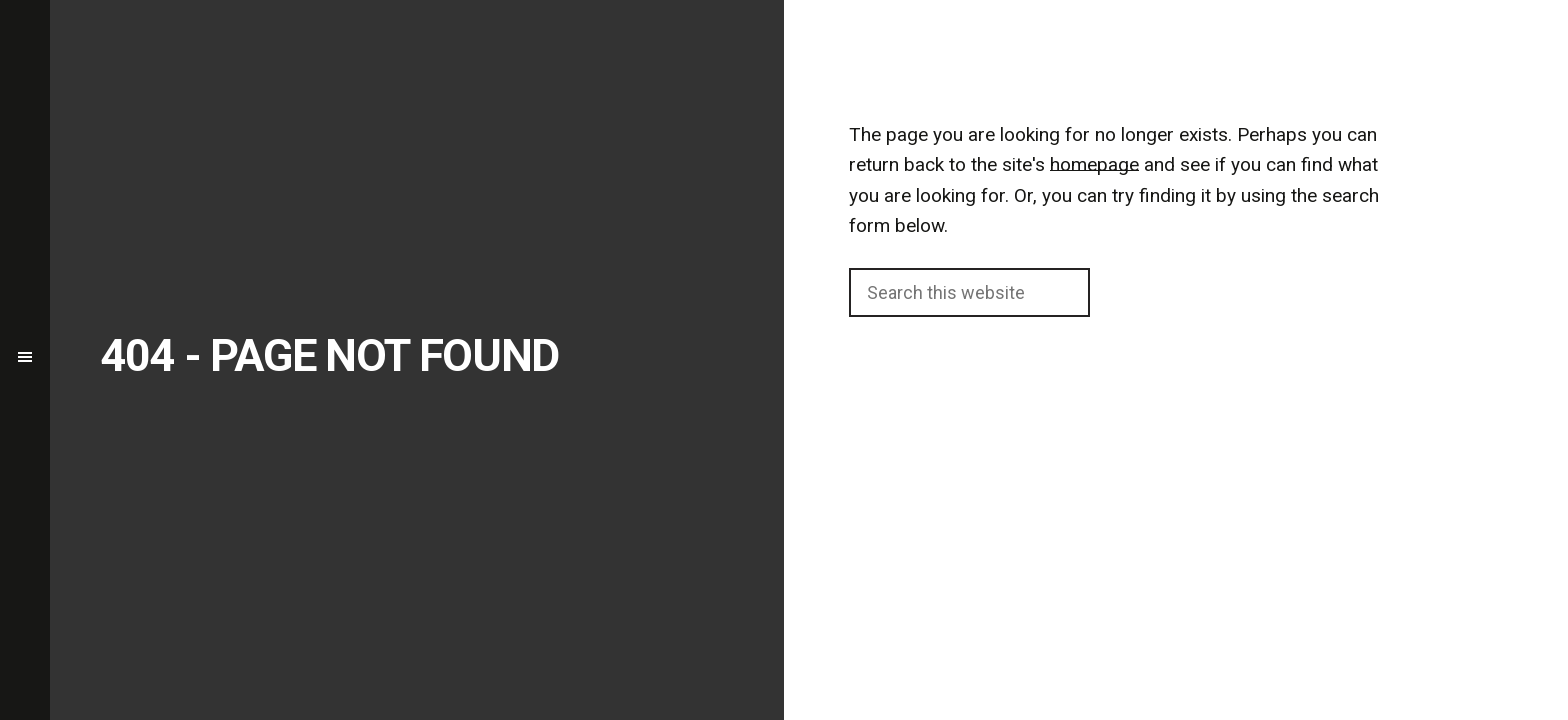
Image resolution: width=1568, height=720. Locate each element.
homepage (1094, 164)
